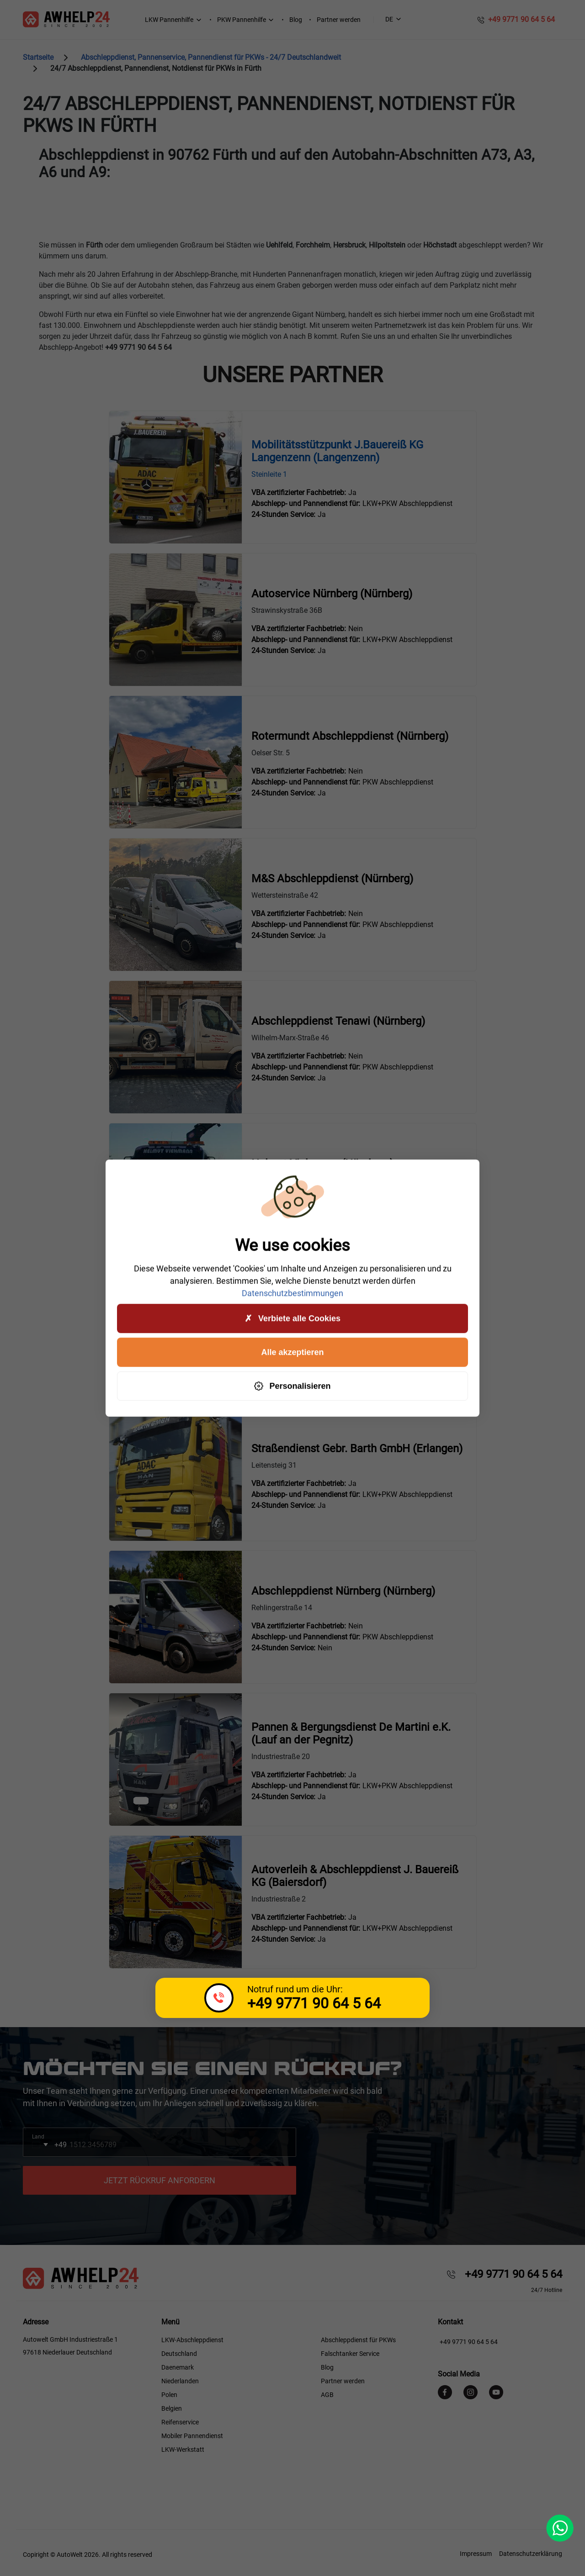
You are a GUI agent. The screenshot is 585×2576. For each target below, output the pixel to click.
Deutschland (179, 2353)
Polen (169, 2394)
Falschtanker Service (350, 2353)
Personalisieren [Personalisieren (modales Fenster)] (292, 1386)
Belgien (171, 2408)
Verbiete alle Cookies (292, 1318)
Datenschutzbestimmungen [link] (292, 1293)
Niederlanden (180, 2381)
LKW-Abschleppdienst (192, 2340)
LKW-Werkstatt (182, 2449)
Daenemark (177, 2367)
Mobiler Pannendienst (192, 2435)
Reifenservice (180, 2422)
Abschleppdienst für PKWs (358, 2340)
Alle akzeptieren (292, 1352)
